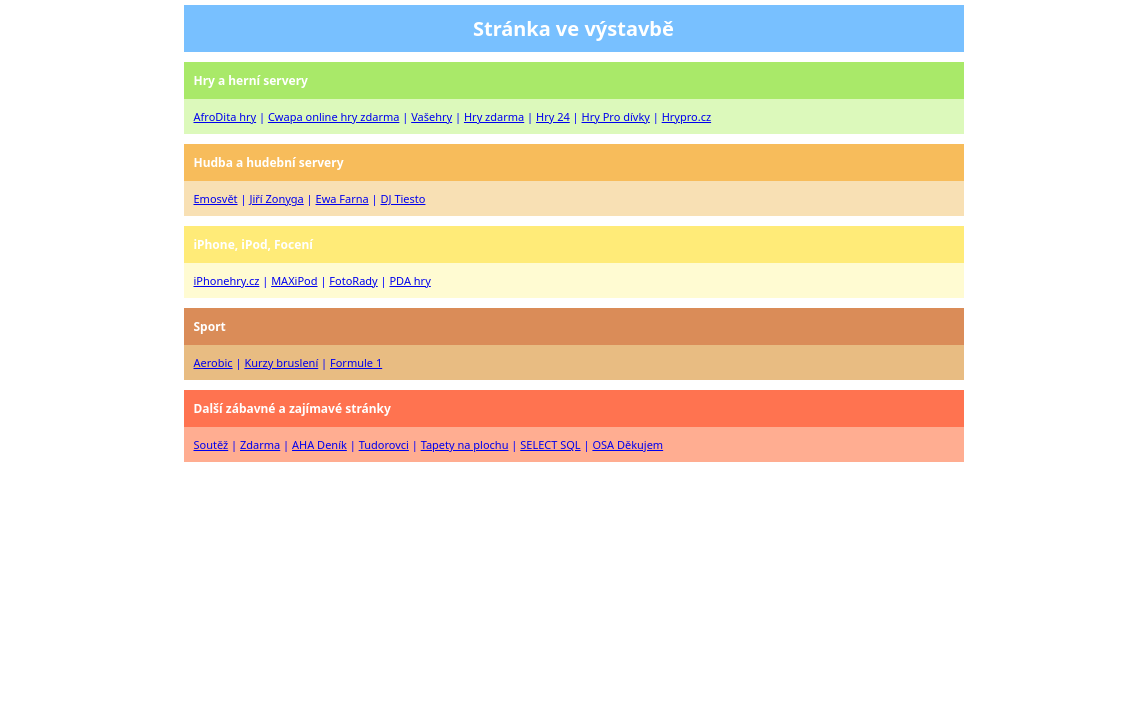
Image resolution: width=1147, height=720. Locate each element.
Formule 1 (356, 362)
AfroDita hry (225, 116)
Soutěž (211, 444)
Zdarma (260, 444)
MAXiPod (294, 280)
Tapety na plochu (465, 444)
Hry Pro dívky (616, 116)
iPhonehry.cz (227, 280)
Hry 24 (553, 116)
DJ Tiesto (403, 198)
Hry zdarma (494, 116)
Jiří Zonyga (276, 198)
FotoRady (353, 280)
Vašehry (431, 116)
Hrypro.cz (686, 116)
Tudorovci (384, 444)
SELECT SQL (550, 444)
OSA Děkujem (627, 444)
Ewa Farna (342, 198)
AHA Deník (319, 444)
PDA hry (409, 280)
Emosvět (216, 198)
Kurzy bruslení (281, 362)
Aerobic (213, 362)
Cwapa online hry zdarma (333, 116)
